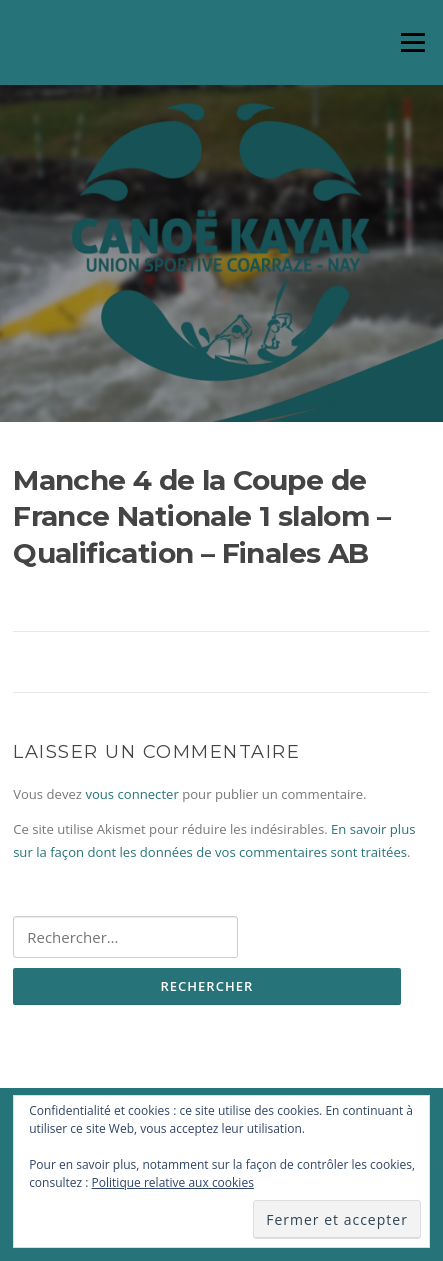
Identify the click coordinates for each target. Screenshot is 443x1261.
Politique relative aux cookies (173, 1182)
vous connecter (131, 794)
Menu (412, 42)
